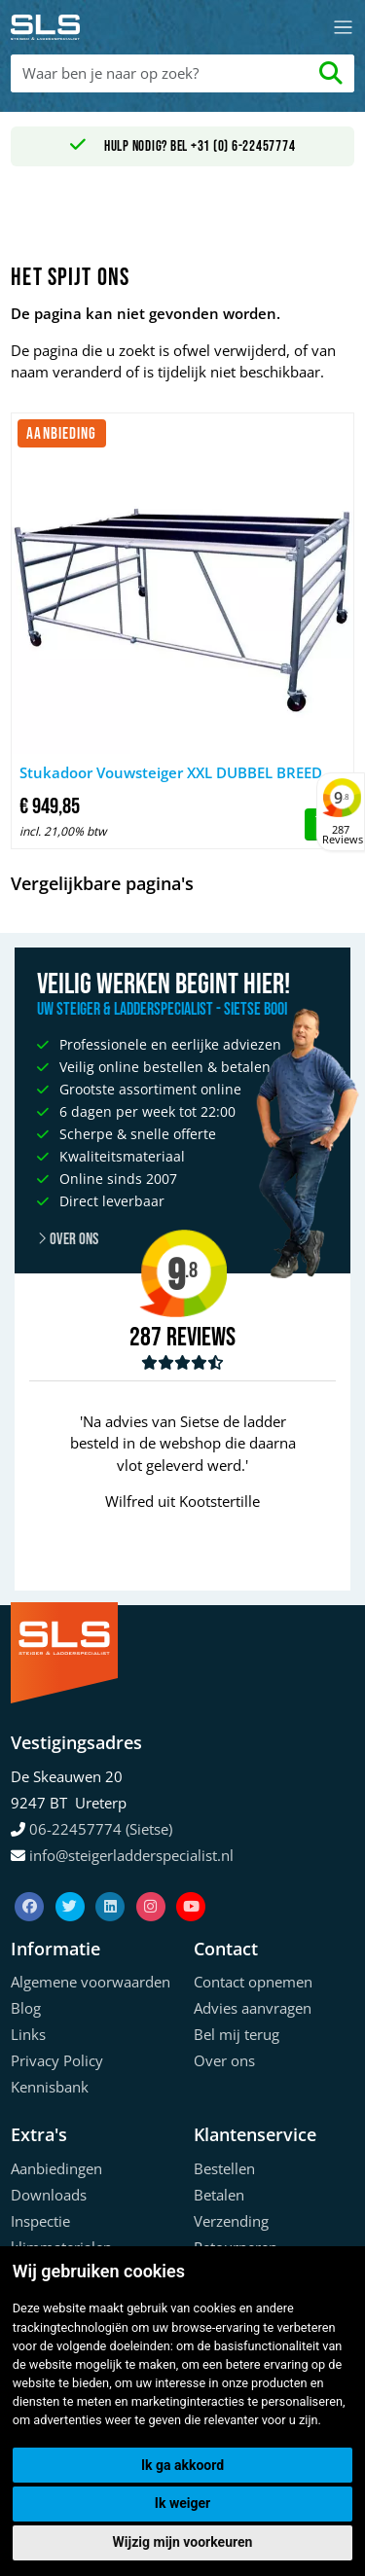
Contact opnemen (253, 1981)
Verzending (231, 2221)
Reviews (201, 1338)
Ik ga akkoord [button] (182, 2465)
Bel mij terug (236, 2034)
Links (28, 2034)
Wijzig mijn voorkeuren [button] (183, 2542)
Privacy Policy (57, 2060)
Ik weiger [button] (182, 2503)
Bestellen (224, 2168)
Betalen (219, 2194)
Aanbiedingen (56, 2168)
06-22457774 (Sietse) (100, 1829)
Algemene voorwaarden (90, 1981)
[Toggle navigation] (343, 28)
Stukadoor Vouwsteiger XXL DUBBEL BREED (170, 772)
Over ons (224, 2060)
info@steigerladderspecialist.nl (131, 1855)
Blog (26, 2008)
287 (145, 1337)
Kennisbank (50, 2086)
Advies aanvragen (252, 2008)
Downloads (49, 2194)
